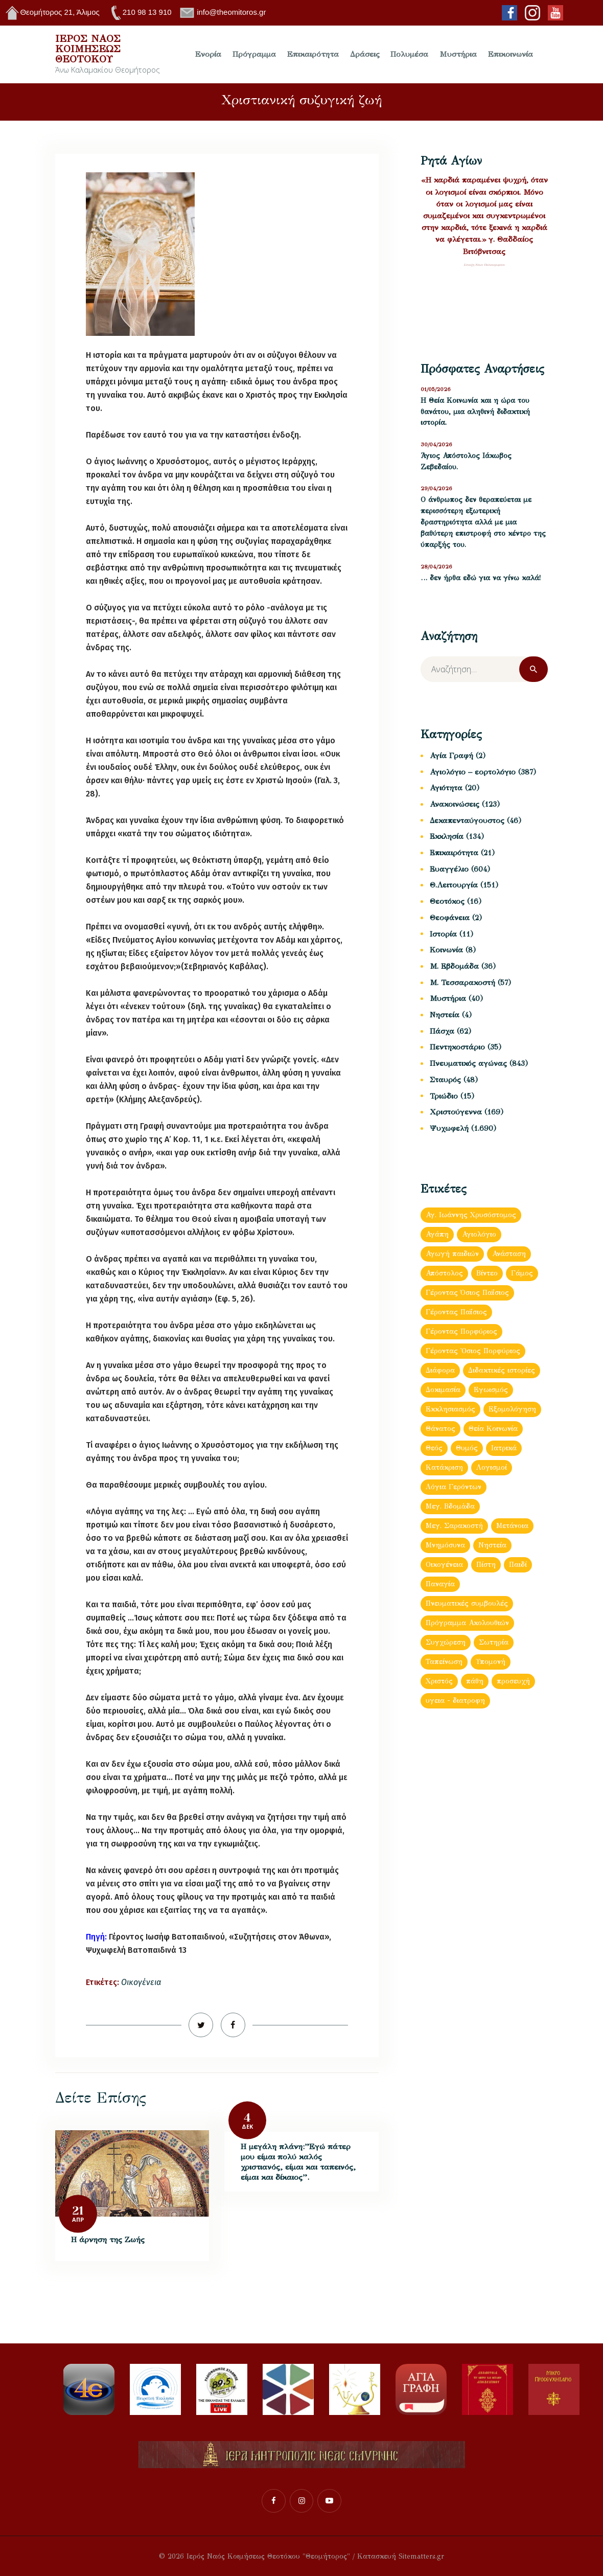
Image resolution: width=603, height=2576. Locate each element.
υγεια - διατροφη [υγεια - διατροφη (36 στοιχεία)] (455, 1700)
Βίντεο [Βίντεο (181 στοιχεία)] (487, 1273)
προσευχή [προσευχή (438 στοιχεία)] (513, 1681)
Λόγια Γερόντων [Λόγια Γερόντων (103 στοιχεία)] (453, 1487)
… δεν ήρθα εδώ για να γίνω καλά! (481, 578)
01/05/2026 (436, 389)
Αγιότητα (446, 787)
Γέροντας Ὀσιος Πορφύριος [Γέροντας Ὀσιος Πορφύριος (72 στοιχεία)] (473, 1351)
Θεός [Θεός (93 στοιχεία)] (434, 1448)
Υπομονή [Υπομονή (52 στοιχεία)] (490, 1661)
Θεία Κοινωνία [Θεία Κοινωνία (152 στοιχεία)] (493, 1428)
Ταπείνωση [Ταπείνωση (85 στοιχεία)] (444, 1661)
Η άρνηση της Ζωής (108, 2239)
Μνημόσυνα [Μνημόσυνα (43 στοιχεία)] (445, 1545)
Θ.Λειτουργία (454, 885)
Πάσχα (442, 1031)
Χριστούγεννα (456, 1111)
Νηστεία (444, 1014)
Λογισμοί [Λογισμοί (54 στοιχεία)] (491, 1467)
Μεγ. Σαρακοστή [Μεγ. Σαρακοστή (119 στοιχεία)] (454, 1525)
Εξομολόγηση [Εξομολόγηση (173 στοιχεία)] (512, 1409)
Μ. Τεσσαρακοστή (462, 982)
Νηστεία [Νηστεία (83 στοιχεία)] (492, 1545)
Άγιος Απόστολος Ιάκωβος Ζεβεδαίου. (466, 461)
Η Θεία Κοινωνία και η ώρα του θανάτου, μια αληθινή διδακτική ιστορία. (475, 411)
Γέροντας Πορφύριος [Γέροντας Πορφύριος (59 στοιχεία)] (461, 1331)
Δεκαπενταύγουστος (467, 820)
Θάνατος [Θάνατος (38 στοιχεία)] (440, 1428)
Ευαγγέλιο (449, 869)
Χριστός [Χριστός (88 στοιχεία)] (439, 1681)
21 (78, 2210)
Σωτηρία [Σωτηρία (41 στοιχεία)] (493, 1642)
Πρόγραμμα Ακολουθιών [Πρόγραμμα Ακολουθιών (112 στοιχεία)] (467, 1622)
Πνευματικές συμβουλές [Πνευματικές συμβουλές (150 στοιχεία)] (467, 1603)
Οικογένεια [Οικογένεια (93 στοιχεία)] (444, 1564)
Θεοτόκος (447, 901)
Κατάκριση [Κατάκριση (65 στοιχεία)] (444, 1467)
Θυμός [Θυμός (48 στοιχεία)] (467, 1448)
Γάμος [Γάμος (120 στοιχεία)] (522, 1273)
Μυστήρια (448, 998)
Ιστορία (443, 934)
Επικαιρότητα (454, 852)
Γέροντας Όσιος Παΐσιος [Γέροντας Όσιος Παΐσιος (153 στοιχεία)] (467, 1292)
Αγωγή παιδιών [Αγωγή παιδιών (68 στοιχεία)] (452, 1253)
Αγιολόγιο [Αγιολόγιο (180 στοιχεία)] (479, 1234)
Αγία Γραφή (451, 755)
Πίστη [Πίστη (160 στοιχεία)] (486, 1564)
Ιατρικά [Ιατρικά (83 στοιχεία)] (504, 1448)
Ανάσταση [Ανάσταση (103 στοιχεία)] (509, 1253)
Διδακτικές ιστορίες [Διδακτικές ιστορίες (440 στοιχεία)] (501, 1370)
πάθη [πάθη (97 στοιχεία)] (474, 1681)
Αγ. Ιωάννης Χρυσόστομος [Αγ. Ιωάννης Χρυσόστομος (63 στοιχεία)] (471, 1215)
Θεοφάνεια (450, 917)
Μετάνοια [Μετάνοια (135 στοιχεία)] (512, 1525)
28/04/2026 (436, 566)
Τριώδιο (444, 1096)
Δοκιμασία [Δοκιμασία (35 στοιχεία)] (443, 1389)
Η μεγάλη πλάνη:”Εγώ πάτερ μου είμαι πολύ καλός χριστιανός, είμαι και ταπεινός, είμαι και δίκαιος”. (298, 2161)
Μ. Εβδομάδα (454, 966)
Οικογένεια (141, 1982)
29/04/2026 (436, 488)
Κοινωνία (446, 949)
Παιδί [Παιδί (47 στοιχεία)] (518, 1564)
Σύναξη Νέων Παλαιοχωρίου (484, 265)
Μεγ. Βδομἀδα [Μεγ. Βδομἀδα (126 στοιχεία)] (450, 1506)
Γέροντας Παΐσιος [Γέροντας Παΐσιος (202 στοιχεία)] (456, 1312)
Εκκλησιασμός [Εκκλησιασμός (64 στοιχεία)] (450, 1409)
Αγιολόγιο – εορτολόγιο (473, 772)
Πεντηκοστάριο (457, 1047)
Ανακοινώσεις (454, 804)
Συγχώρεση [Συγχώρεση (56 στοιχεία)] (446, 1642)
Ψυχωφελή (449, 1128)
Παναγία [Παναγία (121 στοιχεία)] (440, 1584)
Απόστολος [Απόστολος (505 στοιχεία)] (444, 1273)
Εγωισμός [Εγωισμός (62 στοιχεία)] (491, 1389)
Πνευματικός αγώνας (468, 1063)
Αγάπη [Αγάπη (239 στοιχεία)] (437, 1234)
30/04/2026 (436, 444)
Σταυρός (445, 1079)
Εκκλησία (446, 836)
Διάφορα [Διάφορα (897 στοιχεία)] (440, 1370)
